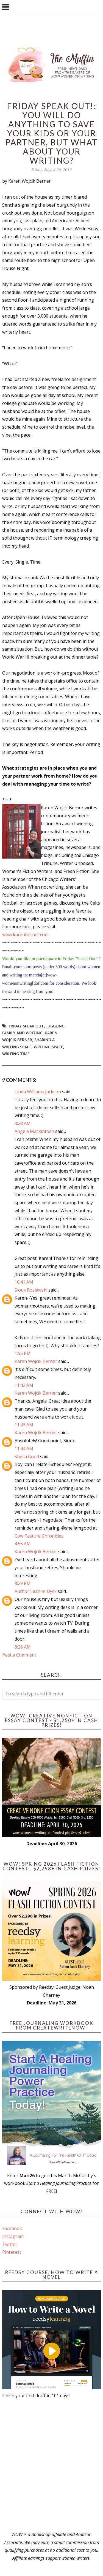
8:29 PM (23, 1583)
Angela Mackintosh (34, 1131)
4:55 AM (23, 1544)
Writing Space (48, 1046)
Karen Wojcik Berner (36, 1361)
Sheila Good (27, 1457)
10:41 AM (24, 1282)
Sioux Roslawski (31, 1290)
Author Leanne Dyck (36, 1591)
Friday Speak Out (26, 1026)
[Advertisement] (51, 2465)
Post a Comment (19, 1655)
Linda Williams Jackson (38, 1092)
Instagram (13, 2236)
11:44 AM (24, 1449)
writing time (16, 1053)
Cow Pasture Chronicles (39, 1536)
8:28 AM (23, 1123)
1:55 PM (23, 1353)
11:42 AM (24, 1385)
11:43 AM (24, 1425)
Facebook (12, 2228)
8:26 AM (23, 1647)
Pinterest (11, 2252)
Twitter (9, 2244)
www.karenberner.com (25, 935)
